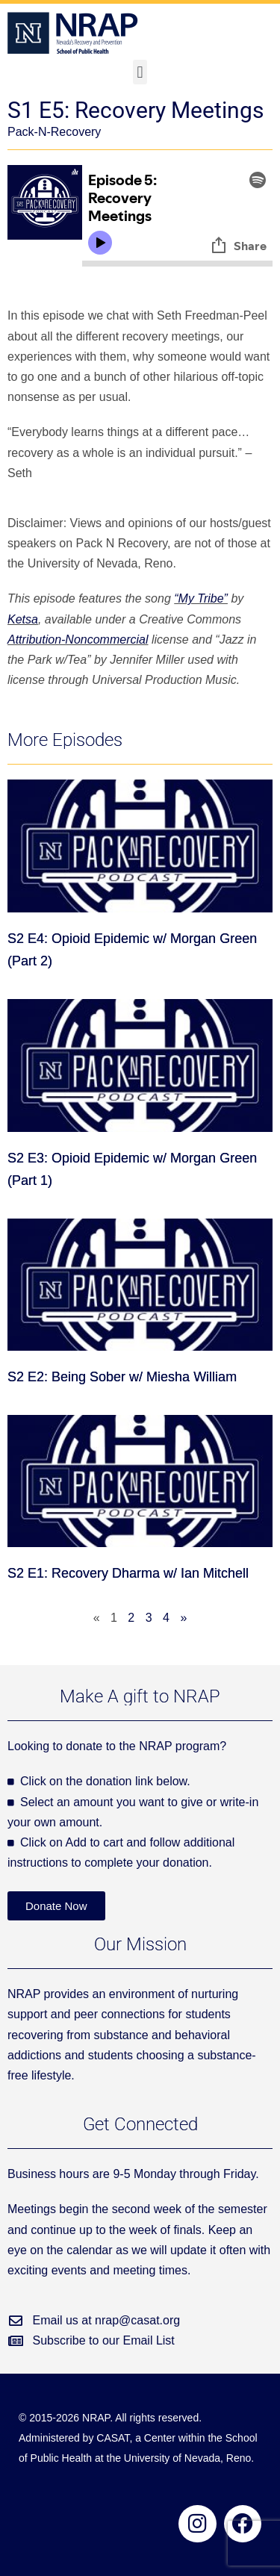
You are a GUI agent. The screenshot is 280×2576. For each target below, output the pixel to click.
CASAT (112, 2438)
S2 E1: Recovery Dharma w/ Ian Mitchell (128, 1573)
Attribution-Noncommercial (78, 639)
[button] (140, 72)
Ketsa (22, 619)
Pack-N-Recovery (54, 131)
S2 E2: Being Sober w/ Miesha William (122, 1376)
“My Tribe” (201, 598)
